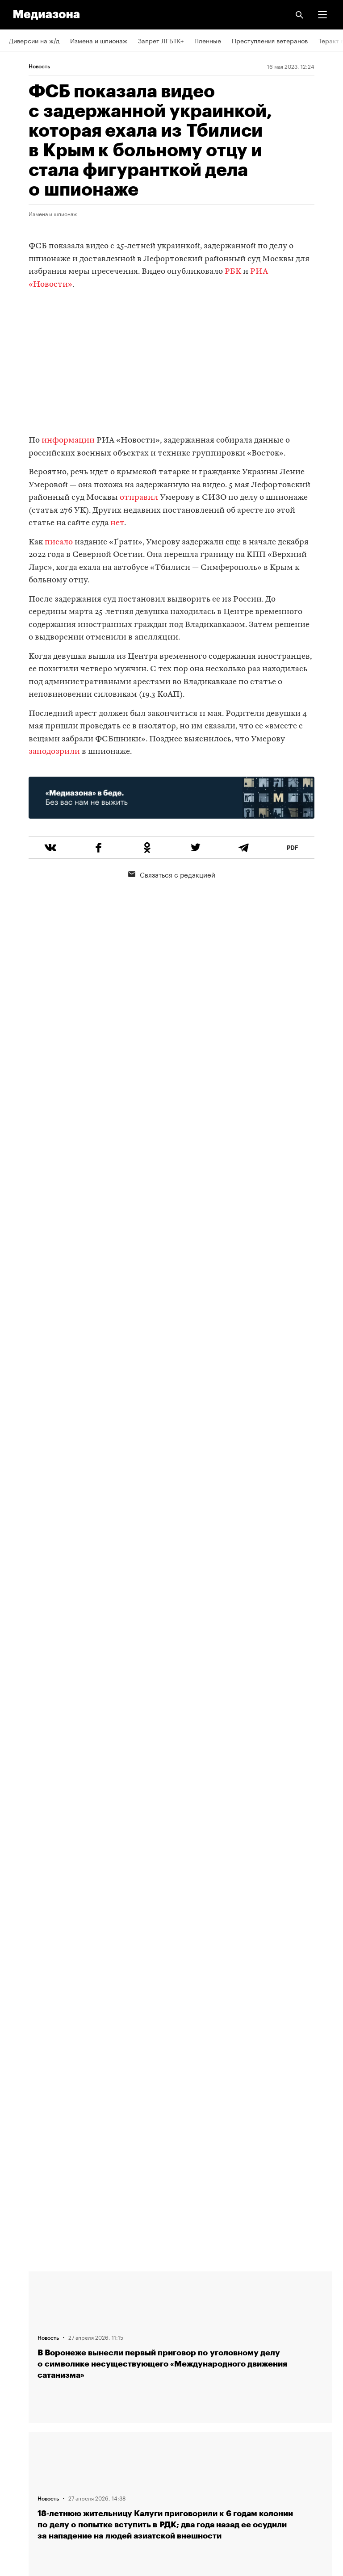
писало (59, 542)
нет (117, 523)
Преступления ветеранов (270, 40)
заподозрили (54, 752)
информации (68, 440)
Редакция (23, 2283)
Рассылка (23, 2411)
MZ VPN (20, 2436)
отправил (139, 498)
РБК (233, 272)
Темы (17, 2359)
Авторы (20, 2334)
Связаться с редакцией (171, 874)
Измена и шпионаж (98, 40)
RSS (19, 2385)
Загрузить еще (180, 1944)
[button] (322, 15)
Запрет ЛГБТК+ (161, 40)
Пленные (207, 40)
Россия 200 (26, 2462)
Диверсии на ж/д (34, 40)
